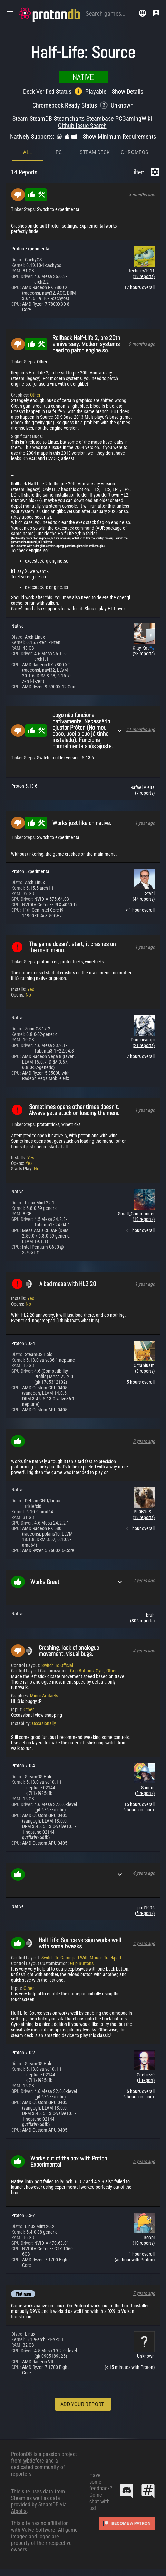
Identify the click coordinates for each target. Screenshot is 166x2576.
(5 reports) (145, 1913)
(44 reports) (144, 899)
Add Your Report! (83, 2404)
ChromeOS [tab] (134, 152)
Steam (20, 118)
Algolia (19, 2511)
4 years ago (144, 1650)
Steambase (100, 118)
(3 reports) (145, 1371)
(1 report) (146, 2080)
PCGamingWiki (133, 118)
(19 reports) (144, 276)
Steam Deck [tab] (95, 152)
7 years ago (144, 2293)
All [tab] (27, 152)
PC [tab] (59, 152)
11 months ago (140, 729)
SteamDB (41, 118)
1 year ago (145, 823)
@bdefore (33, 2460)
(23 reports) (144, 653)
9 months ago (142, 344)
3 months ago (142, 194)
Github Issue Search (82, 125)
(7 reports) (145, 793)
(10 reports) (144, 2243)
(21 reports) (144, 1045)
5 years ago (144, 2161)
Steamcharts (69, 118)
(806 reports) (142, 1620)
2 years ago (144, 1441)
